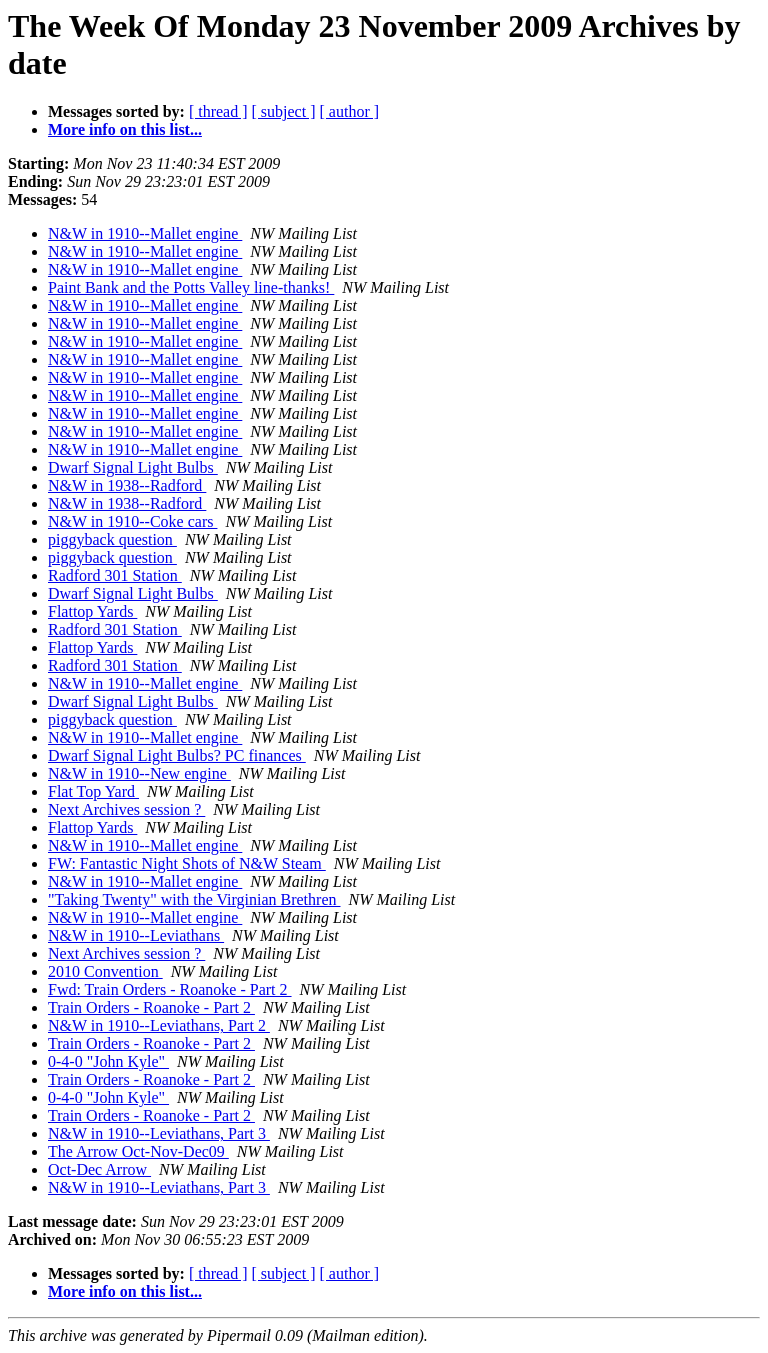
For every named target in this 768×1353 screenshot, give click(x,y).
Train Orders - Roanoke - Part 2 (151, 1007)
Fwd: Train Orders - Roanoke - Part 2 (170, 989)
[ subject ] (284, 111)
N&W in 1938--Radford (127, 485)
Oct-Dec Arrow (99, 1169)
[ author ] (350, 111)
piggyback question (112, 539)
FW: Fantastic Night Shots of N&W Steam (187, 863)
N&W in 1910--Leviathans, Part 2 (159, 1025)
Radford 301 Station (115, 575)
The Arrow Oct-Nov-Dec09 (138, 1151)
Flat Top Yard (93, 791)
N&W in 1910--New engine (139, 773)
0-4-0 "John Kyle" (108, 1061)
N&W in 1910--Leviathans (136, 935)
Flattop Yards (92, 611)
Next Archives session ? (126, 809)
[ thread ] (218, 111)
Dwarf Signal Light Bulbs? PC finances (177, 755)
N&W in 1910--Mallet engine (145, 233)
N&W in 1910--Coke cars (132, 521)
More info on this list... (125, 129)
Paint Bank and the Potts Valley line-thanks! (191, 287)
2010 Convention (105, 971)
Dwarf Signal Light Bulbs (133, 467)
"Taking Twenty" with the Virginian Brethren (194, 899)
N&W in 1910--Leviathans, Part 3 (159, 1133)
